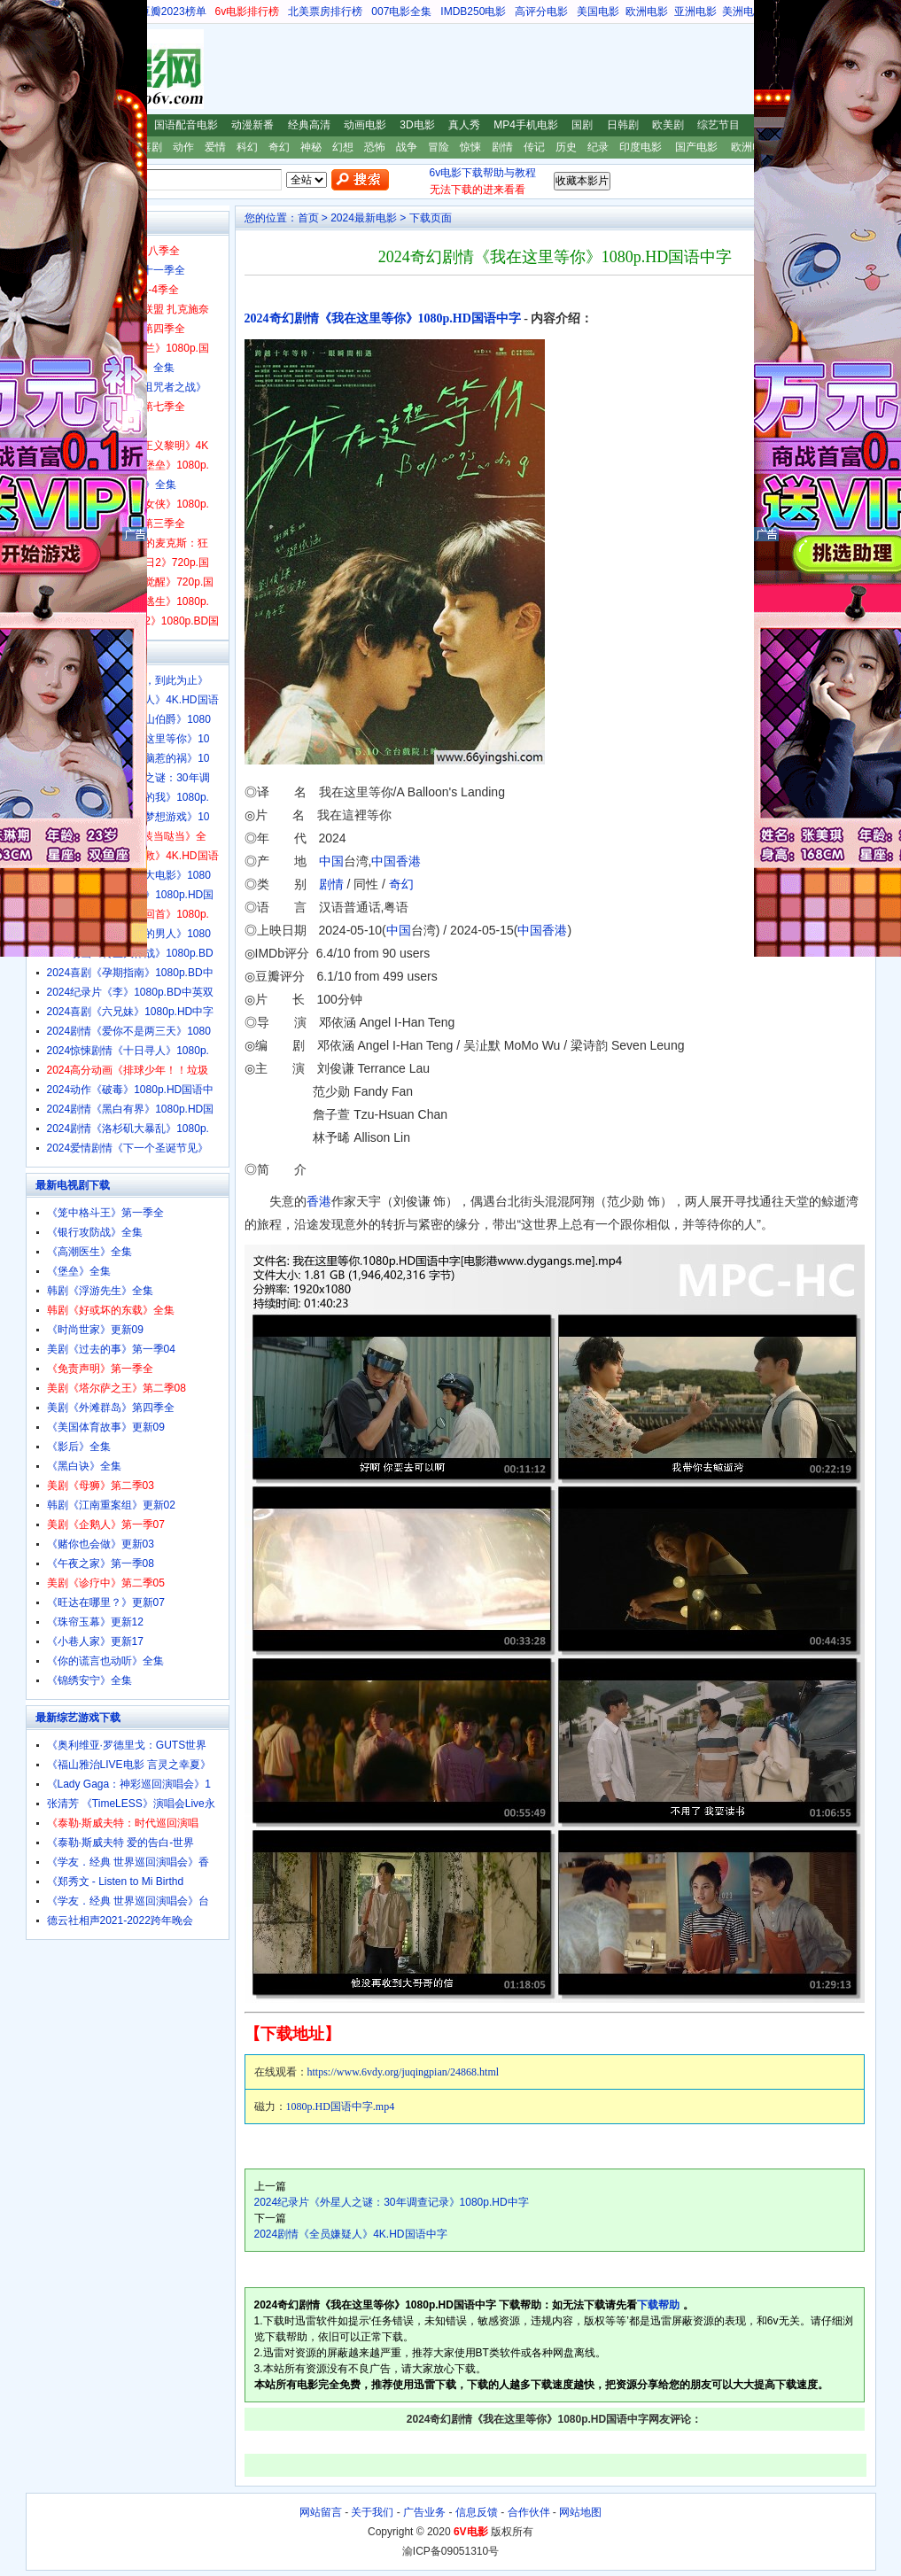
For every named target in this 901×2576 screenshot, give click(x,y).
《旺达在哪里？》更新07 (106, 1602)
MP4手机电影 (525, 125)
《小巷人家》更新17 (95, 1641)
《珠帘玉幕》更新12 (95, 1622)
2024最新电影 (363, 218)
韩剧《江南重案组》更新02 (111, 1505)
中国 (331, 861)
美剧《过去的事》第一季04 (111, 1349)
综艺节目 (718, 125)
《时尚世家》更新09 (95, 1329)
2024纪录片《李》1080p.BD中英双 (130, 992)
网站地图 (580, 2512)
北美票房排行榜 (325, 11)
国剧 (582, 125)
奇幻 (279, 147)
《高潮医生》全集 (89, 1251)
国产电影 (696, 147)
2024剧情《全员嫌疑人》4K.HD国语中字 (350, 2234)
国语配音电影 (186, 125)
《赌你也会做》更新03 (100, 1544)
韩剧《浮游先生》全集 (100, 1290)
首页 (308, 218)
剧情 (502, 147)
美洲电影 (743, 11)
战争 (406, 147)
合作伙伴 (529, 2512)
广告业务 (424, 2512)
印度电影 (640, 147)
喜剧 (151, 147)
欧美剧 (668, 125)
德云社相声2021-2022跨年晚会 (120, 1920)
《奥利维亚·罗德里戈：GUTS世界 (127, 1745)
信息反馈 (476, 2512)
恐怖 (374, 147)
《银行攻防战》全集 (95, 1232)
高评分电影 (541, 11)
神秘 (311, 147)
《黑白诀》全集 (84, 1466)
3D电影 (417, 125)
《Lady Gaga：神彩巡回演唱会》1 (129, 1784)
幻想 (342, 147)
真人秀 (464, 125)
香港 (408, 861)
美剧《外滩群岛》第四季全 (111, 1407)
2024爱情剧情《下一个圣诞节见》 (128, 1148)
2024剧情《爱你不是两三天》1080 (129, 1031)
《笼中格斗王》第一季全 (105, 1213)
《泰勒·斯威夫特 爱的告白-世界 (121, 1842)
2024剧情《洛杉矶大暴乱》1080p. (128, 1128)
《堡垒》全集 (79, 1271)
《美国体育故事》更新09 (106, 1427)
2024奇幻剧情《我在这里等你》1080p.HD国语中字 (383, 318)
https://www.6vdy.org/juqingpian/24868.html (403, 2072)
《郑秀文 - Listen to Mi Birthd (115, 1881)
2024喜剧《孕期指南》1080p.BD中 (130, 972)
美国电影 (598, 11)
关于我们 (372, 2512)
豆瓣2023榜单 (173, 11)
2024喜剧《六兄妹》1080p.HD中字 (130, 1011)
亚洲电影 (695, 11)
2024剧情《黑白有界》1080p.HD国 (130, 1109)
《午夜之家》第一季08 (100, 1563)
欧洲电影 (646, 11)
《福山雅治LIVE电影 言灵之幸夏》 (129, 1764)
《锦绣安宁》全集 (89, 1680)
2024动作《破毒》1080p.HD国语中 (130, 1089)
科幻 (247, 147)
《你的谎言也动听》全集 (105, 1661)
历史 (566, 147)
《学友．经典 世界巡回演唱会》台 (128, 1901)
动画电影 (365, 125)
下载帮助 (658, 2305)
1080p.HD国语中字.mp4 (340, 2106)
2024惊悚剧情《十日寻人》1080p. (128, 1050)
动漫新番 (252, 125)
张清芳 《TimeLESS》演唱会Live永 (131, 1803)
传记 (534, 147)
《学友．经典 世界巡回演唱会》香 (128, 1862)
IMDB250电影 (473, 11)
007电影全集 (401, 11)
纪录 (598, 147)
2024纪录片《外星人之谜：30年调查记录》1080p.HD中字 (391, 2202)
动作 (183, 147)
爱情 (215, 147)
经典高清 (309, 125)
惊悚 (470, 147)
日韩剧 (623, 125)
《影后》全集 (79, 1446)
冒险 (438, 147)
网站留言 (320, 2512)
